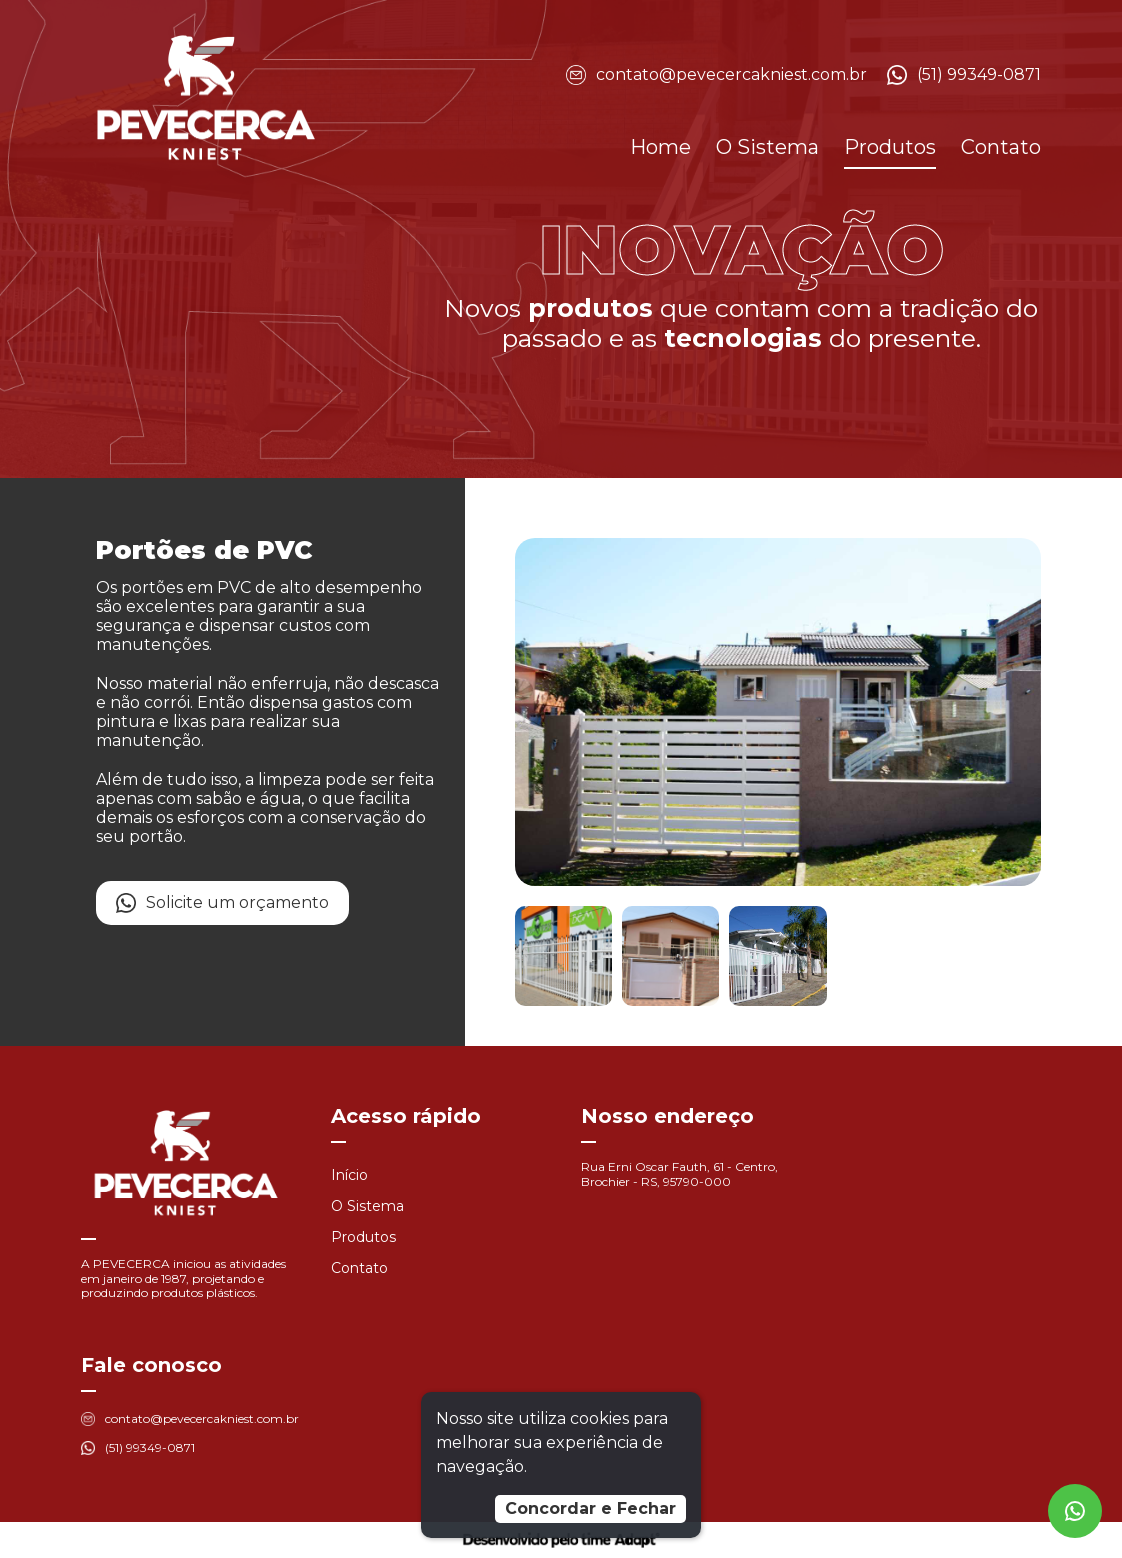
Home (660, 147)
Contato (1001, 147)
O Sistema (767, 147)
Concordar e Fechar (590, 1508)
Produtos (890, 147)
